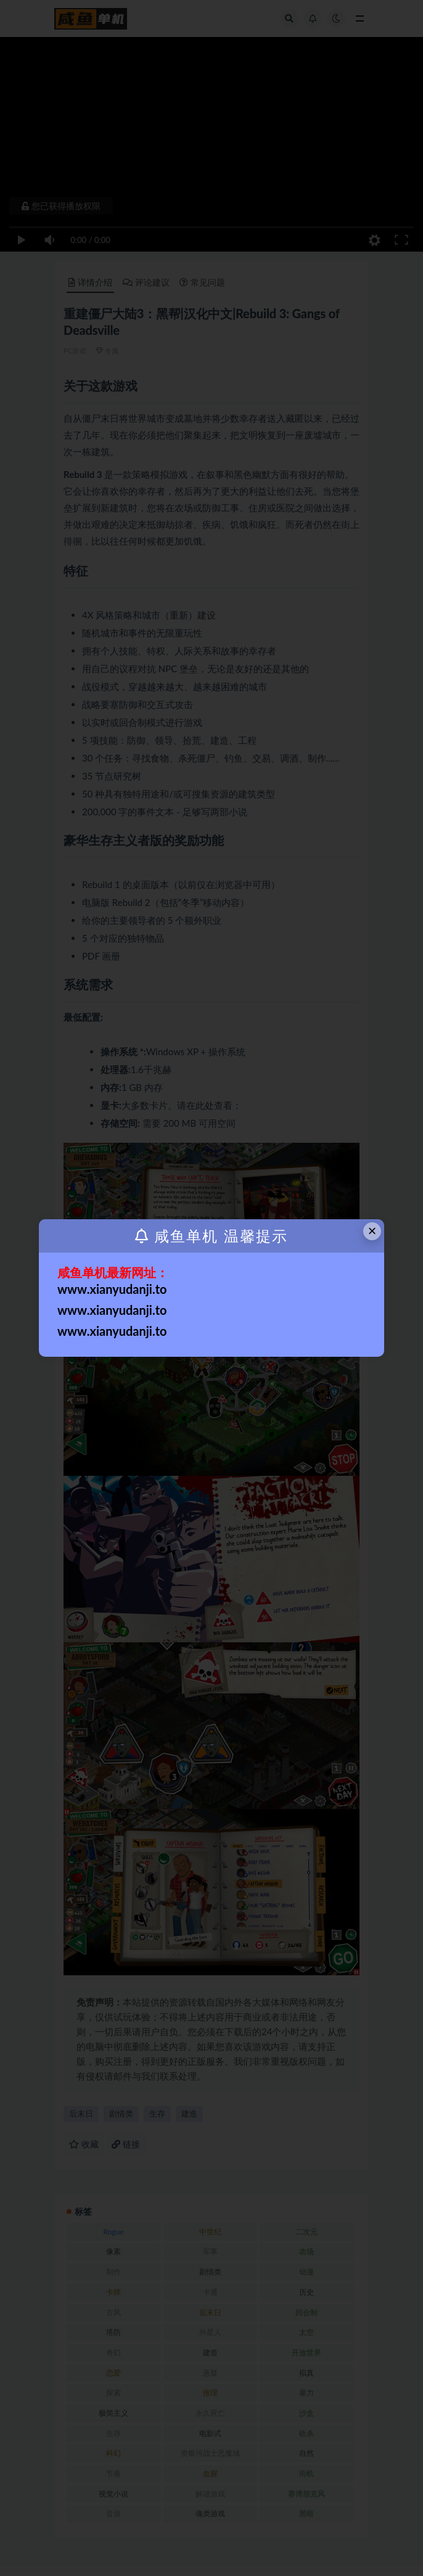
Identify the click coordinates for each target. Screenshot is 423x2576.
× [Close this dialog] (372, 1230)
